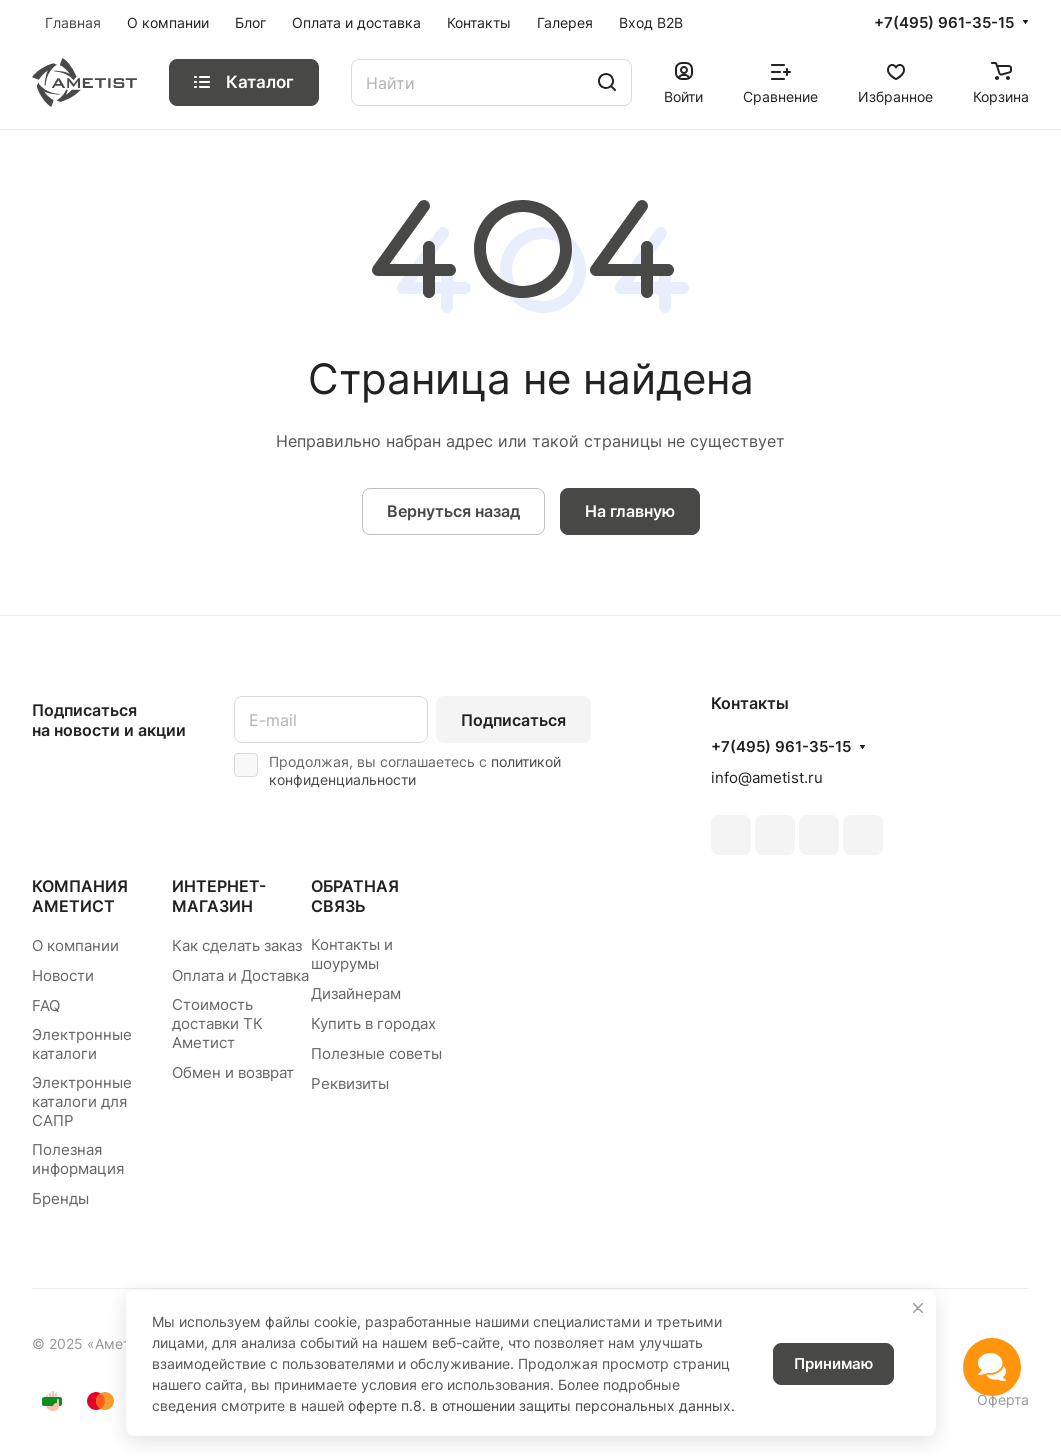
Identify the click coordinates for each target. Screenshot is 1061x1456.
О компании (75, 945)
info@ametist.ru (767, 777)
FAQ (46, 1005)
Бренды (60, 1198)
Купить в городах (373, 1023)
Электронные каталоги (82, 1044)
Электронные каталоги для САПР (82, 1101)
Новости (63, 975)
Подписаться (513, 720)
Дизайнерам (356, 993)
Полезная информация (78, 1159)
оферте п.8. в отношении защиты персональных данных (539, 1405)
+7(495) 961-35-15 (944, 23)
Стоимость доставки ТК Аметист (217, 1023)
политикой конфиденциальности (415, 770)
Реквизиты (350, 1083)
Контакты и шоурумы (352, 954)
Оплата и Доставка (240, 975)
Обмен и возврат (233, 1072)
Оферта (1003, 1399)
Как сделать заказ (237, 945)
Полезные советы (376, 1053)
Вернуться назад (453, 511)
